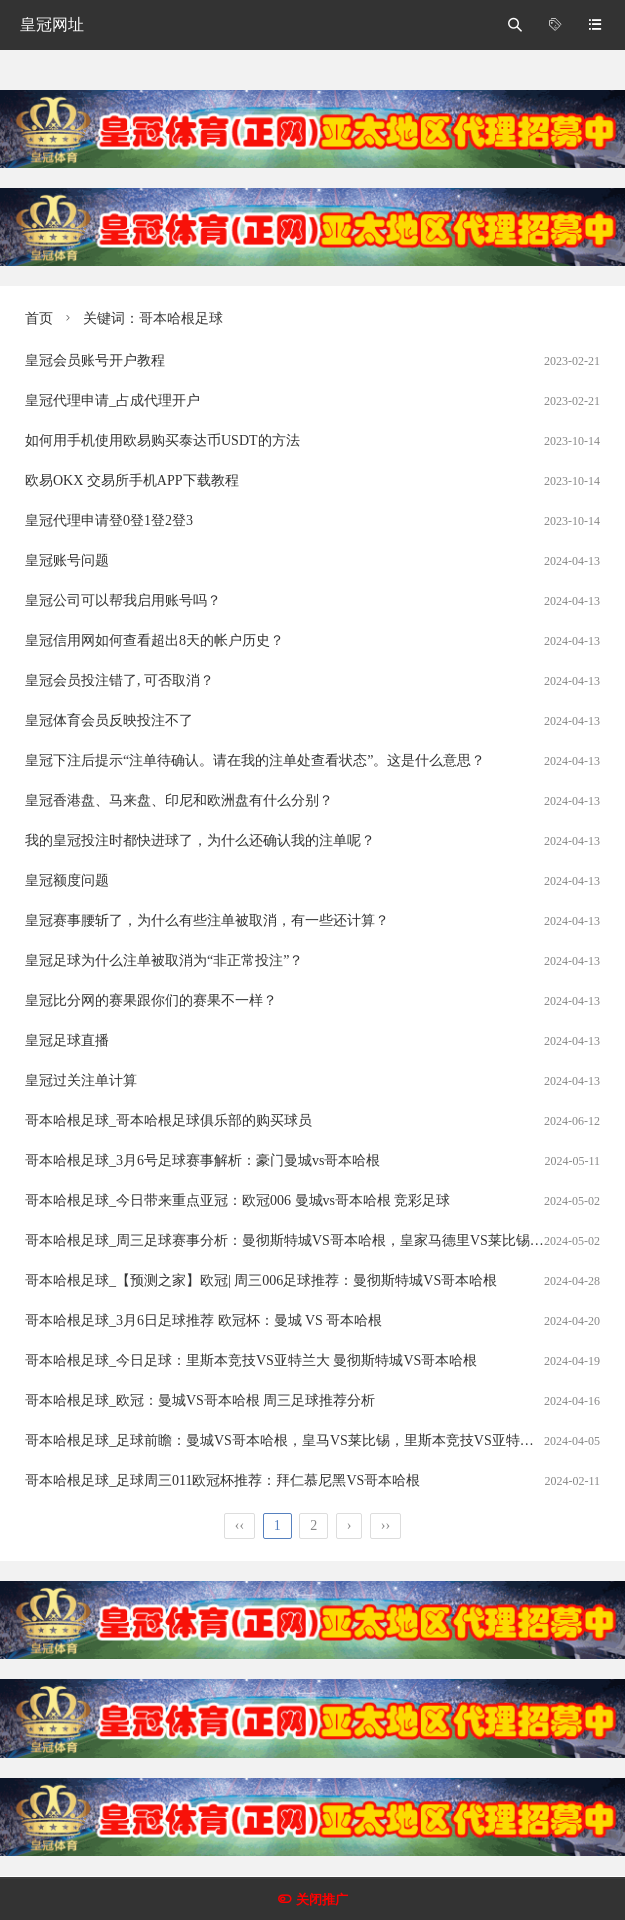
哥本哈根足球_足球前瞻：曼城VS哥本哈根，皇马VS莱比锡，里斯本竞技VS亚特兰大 (286, 1440)
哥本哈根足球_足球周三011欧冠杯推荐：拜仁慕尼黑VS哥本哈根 (222, 1480)
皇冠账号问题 (67, 560)
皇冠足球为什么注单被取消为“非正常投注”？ (164, 960)
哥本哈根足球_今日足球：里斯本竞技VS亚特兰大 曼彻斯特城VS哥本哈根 (251, 1360)
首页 (39, 318)
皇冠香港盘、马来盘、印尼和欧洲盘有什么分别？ (179, 800)
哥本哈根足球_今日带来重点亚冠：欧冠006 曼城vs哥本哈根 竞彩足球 (237, 1200)
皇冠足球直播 (67, 1040)
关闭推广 (322, 1899)
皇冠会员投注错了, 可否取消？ (119, 680)
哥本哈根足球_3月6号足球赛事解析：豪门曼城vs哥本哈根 (202, 1160)
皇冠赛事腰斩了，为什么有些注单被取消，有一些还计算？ (207, 920)
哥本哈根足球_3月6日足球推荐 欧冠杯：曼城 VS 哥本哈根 (203, 1320)
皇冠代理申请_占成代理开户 (112, 400)
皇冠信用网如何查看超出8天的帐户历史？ (154, 640)
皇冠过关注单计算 (81, 1080)
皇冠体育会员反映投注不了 (109, 720)
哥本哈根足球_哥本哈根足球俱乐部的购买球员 (168, 1120)
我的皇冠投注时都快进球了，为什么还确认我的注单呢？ (200, 840)
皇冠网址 (52, 24)
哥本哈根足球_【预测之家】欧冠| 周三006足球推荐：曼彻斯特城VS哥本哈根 (261, 1280)
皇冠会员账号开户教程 (95, 360)
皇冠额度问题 (67, 880)
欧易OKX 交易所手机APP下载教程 (132, 480)
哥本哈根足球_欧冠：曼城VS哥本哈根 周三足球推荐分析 (200, 1400)
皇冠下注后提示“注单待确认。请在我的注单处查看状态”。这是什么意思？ (255, 760)
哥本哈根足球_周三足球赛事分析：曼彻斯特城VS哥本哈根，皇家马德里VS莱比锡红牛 (291, 1240)
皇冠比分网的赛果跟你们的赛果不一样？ (151, 1000)
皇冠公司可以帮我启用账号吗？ (123, 600)
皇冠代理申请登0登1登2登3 (109, 520)
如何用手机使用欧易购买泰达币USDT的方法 (162, 440)
